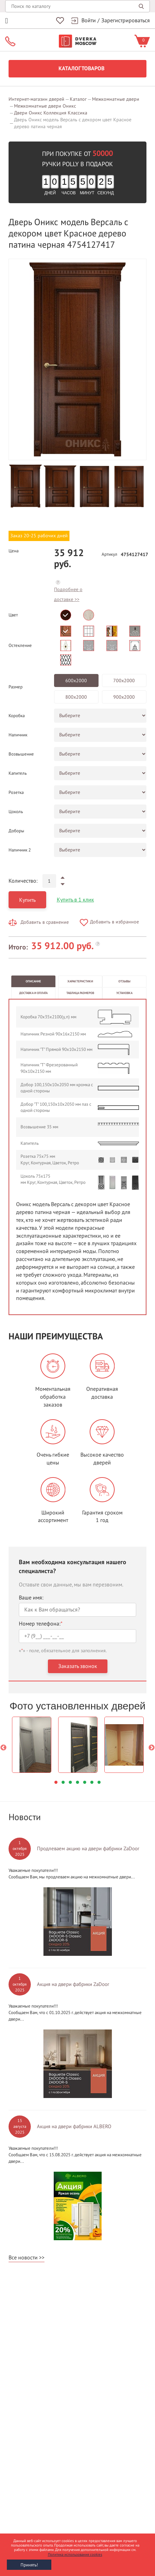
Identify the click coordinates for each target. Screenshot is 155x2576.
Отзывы (124, 981)
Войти (88, 20)
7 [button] (99, 1782)
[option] (77, 359)
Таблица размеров (80, 993)
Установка (124, 993)
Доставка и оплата (33, 993)
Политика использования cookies (75, 2554)
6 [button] (91, 1782)
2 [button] (63, 1782)
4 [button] (77, 1782)
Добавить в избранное (114, 922)
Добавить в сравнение (45, 922)
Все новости (23, 2258)
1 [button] (55, 1782)
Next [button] (151, 1747)
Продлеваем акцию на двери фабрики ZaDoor (88, 1848)
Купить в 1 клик (75, 900)
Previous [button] (3, 1747)
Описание (33, 981)
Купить (27, 900)
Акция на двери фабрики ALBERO (74, 2126)
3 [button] (70, 1782)
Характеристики (80, 981)
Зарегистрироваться (125, 20)
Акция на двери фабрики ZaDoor (73, 1984)
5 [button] (84, 1782)
